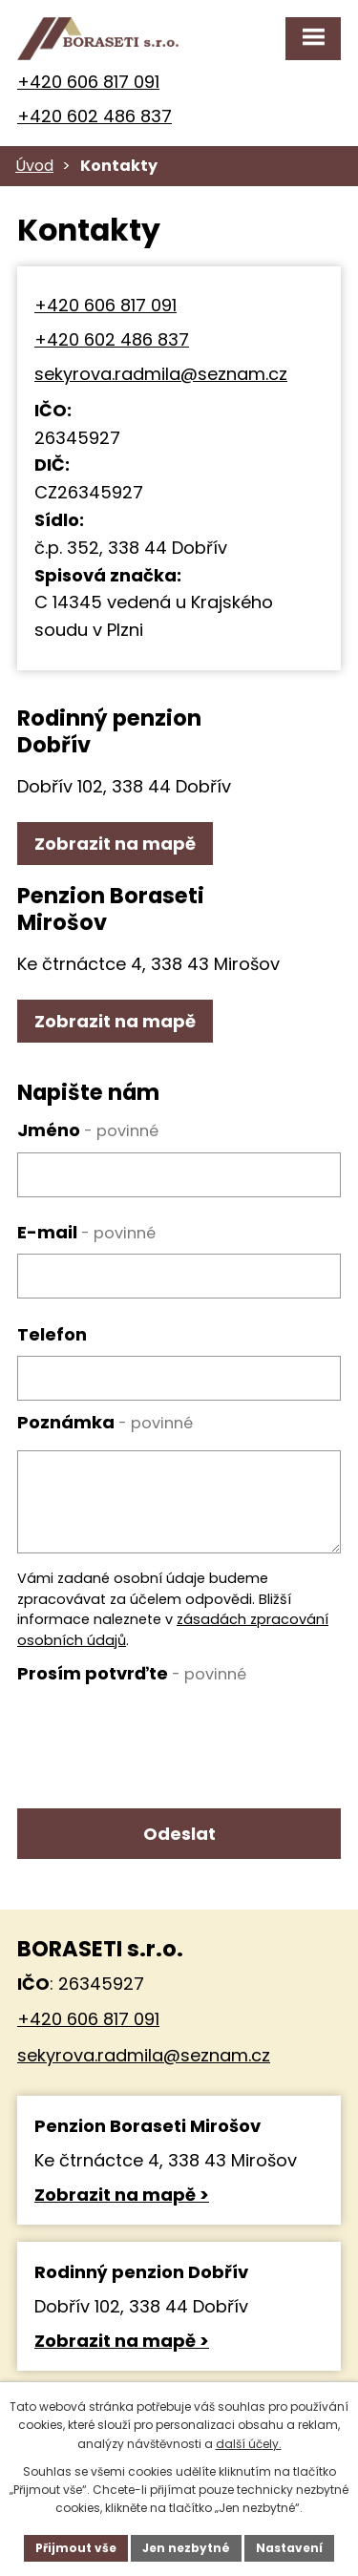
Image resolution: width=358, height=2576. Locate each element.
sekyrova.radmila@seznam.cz (160, 374)
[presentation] (162, 1732)
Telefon (52, 1334)
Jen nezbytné (186, 2548)
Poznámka (105, 1422)
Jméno (87, 1130)
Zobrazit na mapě (115, 843)
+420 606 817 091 (88, 82)
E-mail (86, 1232)
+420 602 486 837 (94, 116)
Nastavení (289, 2548)
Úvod (34, 166)
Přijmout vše (75, 2548)
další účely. (249, 2444)
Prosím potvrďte (131, 1673)
